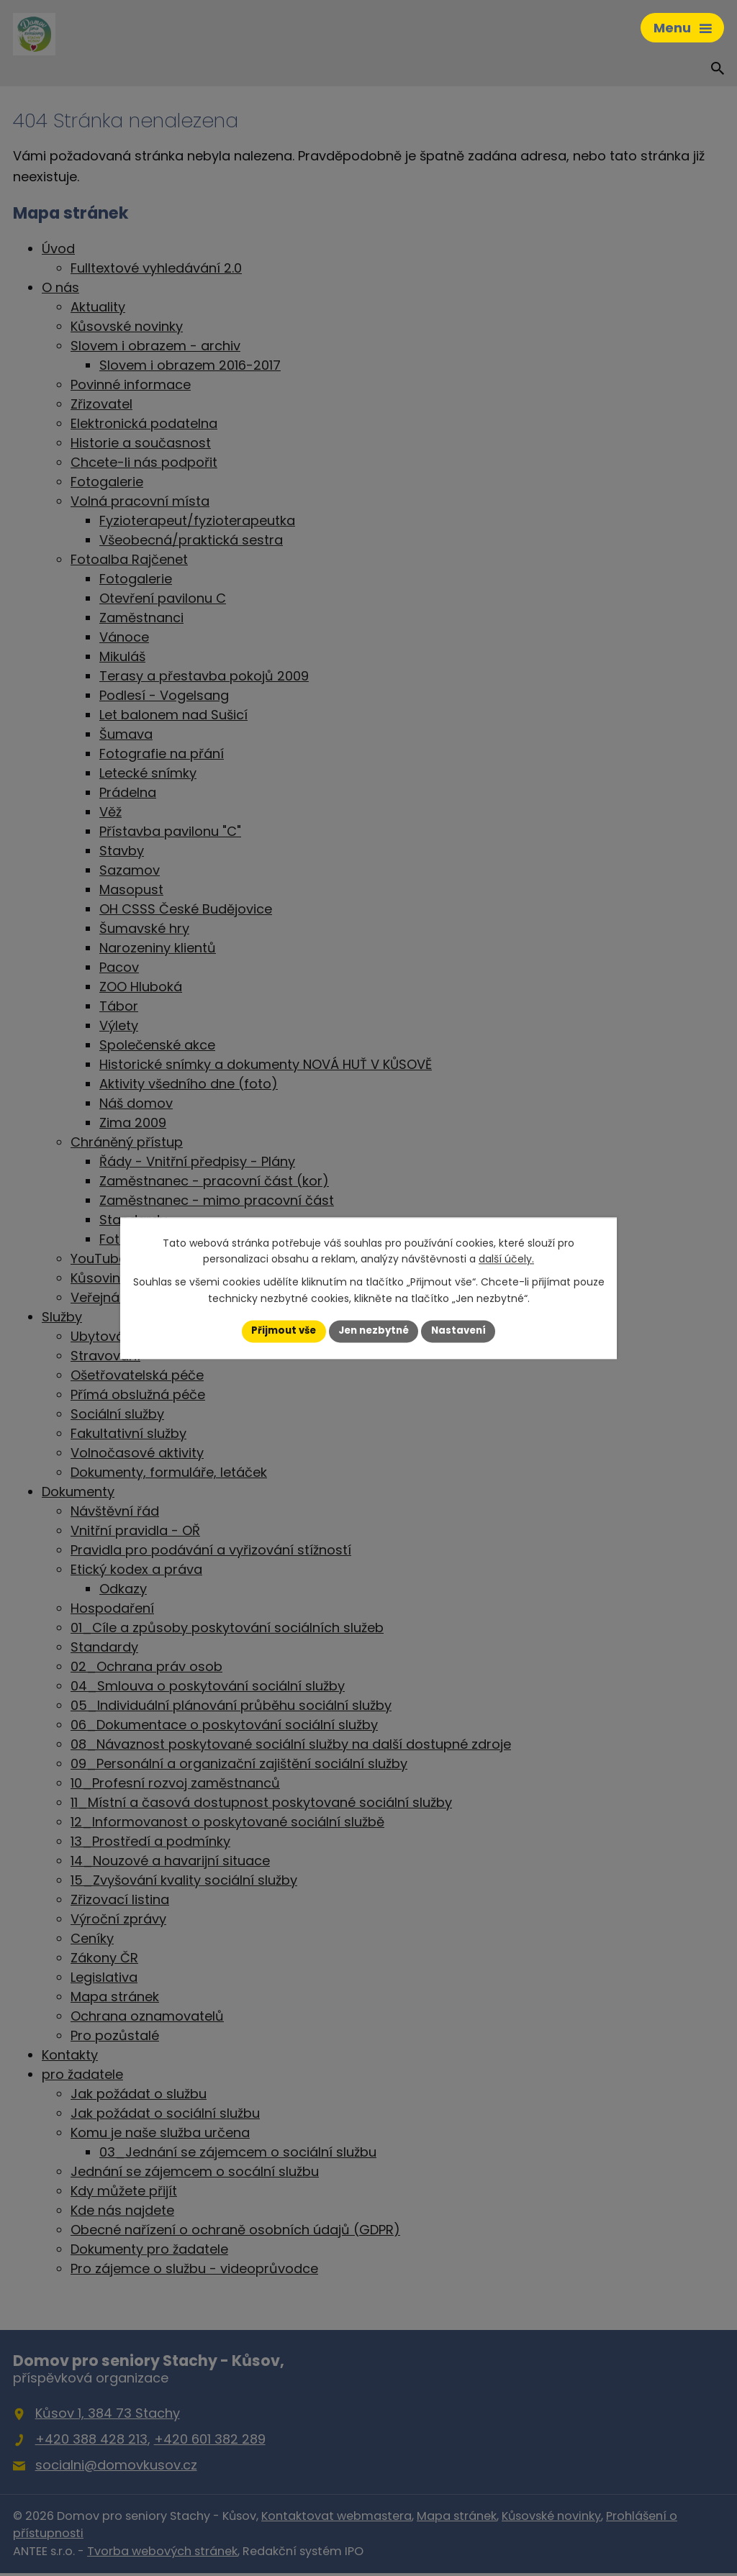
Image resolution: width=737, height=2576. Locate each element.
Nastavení (463, 1331)
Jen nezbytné (374, 1331)
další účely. (506, 1259)
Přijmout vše (279, 1331)
